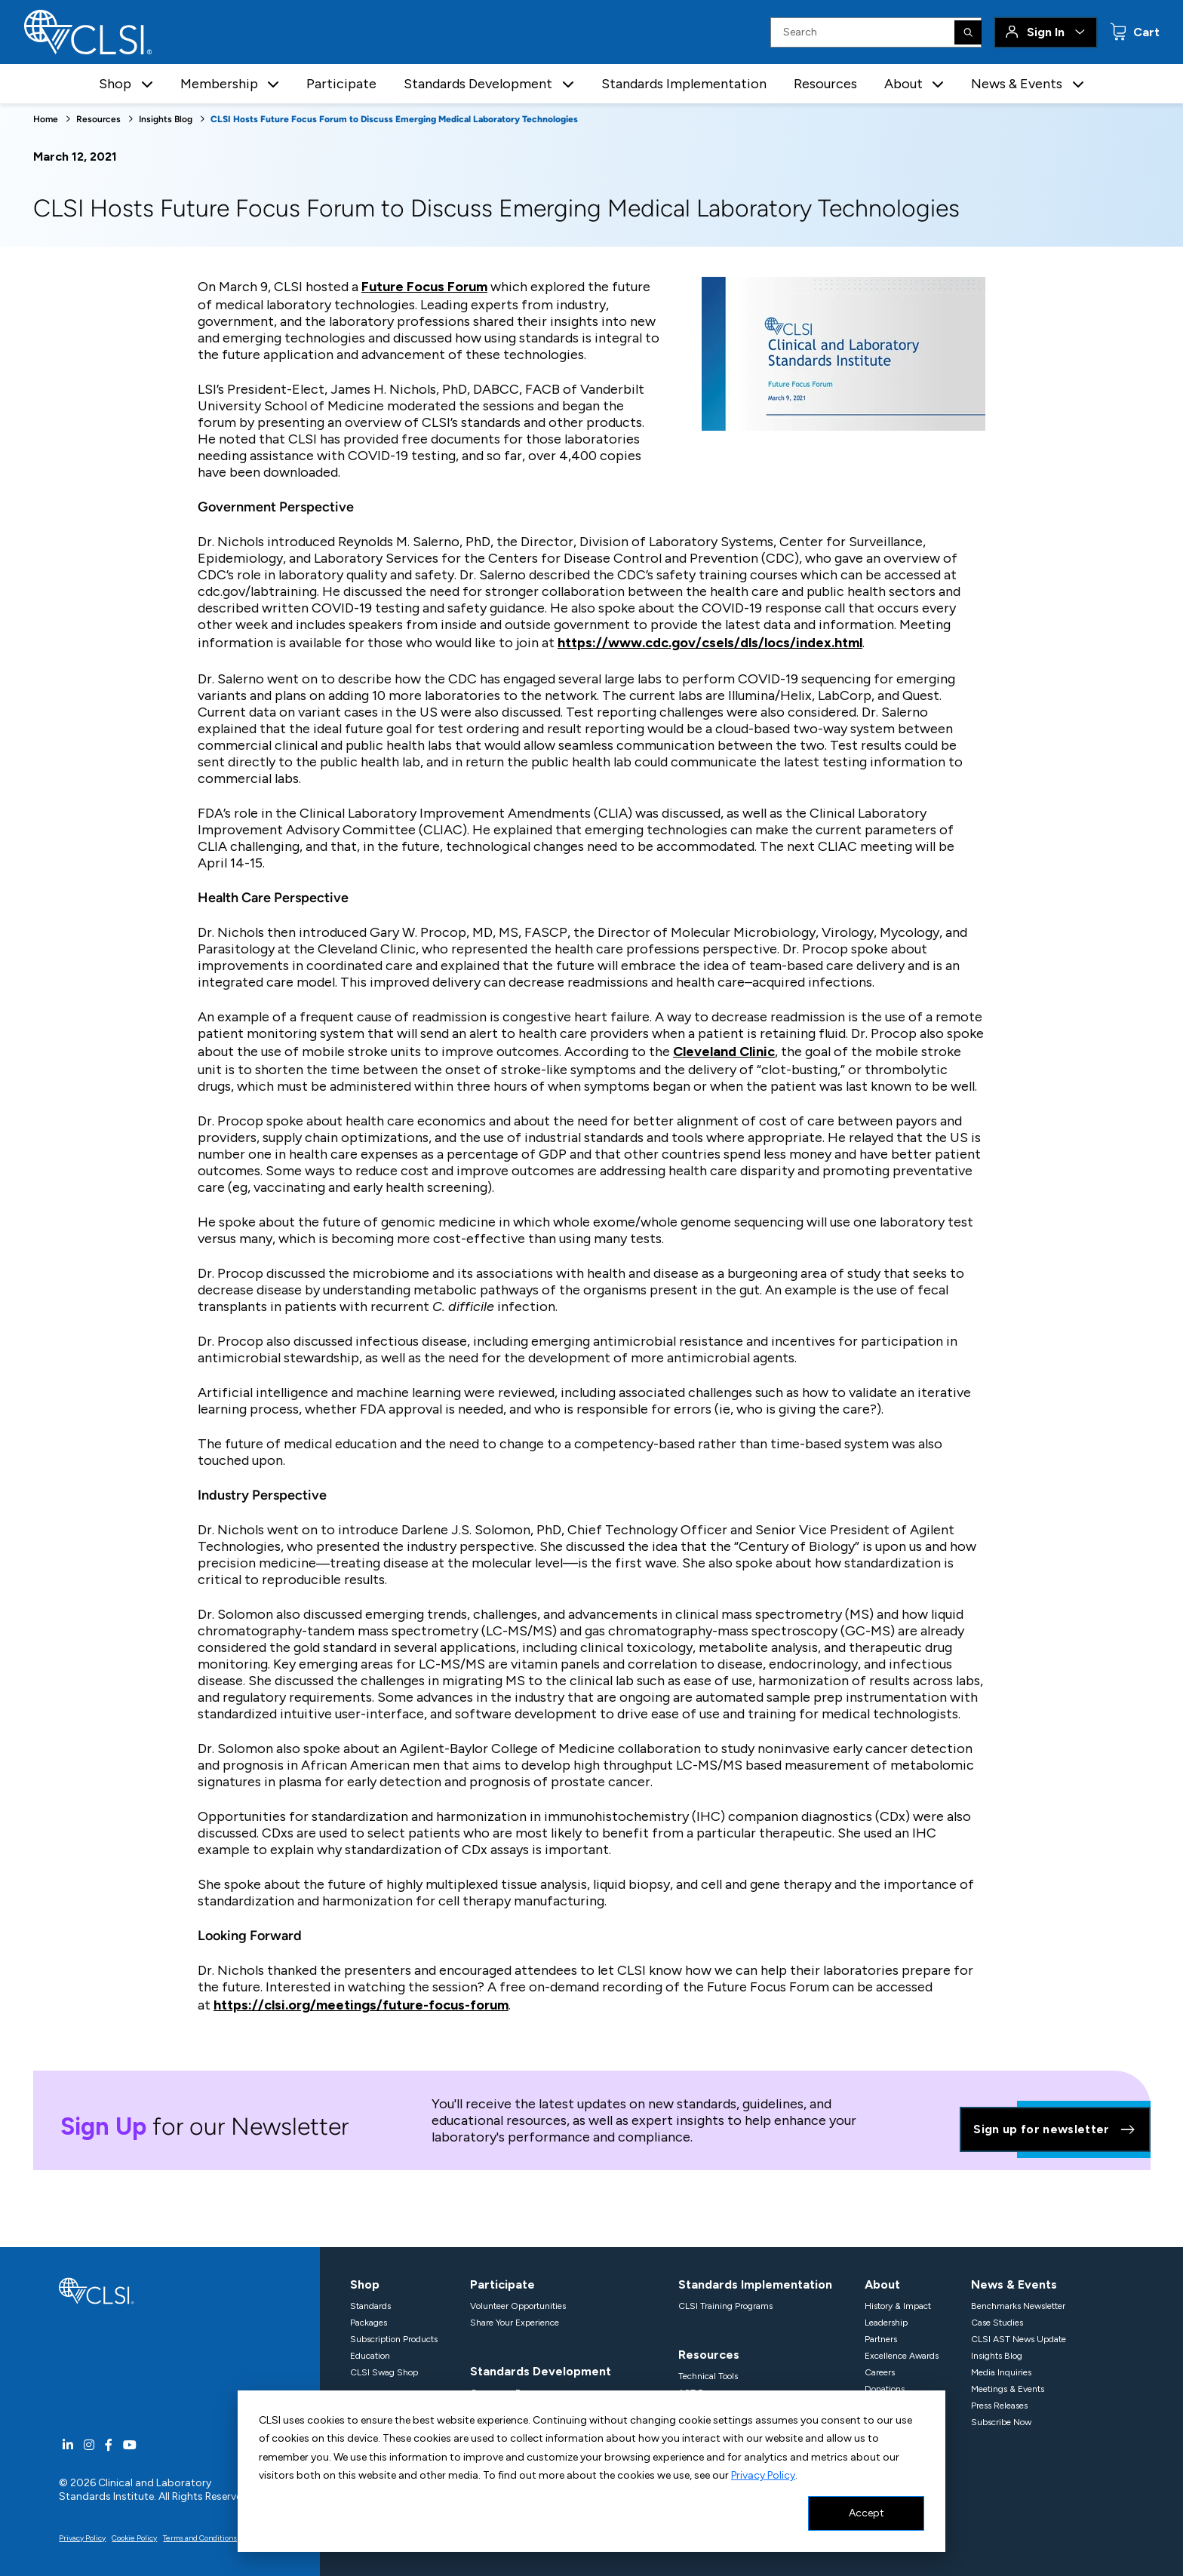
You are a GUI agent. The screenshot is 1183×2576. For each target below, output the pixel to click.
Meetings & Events (1007, 2389)
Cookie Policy (134, 2538)
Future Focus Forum (424, 286)
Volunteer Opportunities (518, 2306)
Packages (368, 2322)
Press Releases (999, 2405)
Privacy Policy (763, 2475)
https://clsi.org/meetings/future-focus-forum (361, 2005)
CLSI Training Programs (725, 2306)
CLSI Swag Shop (384, 2372)
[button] (147, 84)
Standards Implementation (684, 83)
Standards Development (540, 2371)
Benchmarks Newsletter (1018, 2306)
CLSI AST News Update (1018, 2339)
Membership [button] (219, 83)
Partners (881, 2339)
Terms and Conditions (200, 2538)
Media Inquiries (1001, 2372)
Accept (866, 2513)
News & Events (1014, 2284)
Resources (825, 83)
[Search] (968, 32)
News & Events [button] (1016, 83)
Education (370, 2355)
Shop (364, 2284)
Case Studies (997, 2322)
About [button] (903, 83)
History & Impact (898, 2306)
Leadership (886, 2322)
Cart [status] (1145, 32)
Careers (880, 2372)
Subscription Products (394, 2339)
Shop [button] (115, 83)
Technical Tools (708, 2376)
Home (45, 119)
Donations (885, 2389)
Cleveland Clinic (724, 1051)
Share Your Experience (514, 2322)
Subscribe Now (1001, 2422)
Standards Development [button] (478, 83)
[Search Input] (876, 32)
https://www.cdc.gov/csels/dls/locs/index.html (710, 642)
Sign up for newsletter (1054, 2129)
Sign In (1046, 32)
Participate (341, 83)
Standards (370, 2306)
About (882, 2284)
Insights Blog (165, 119)
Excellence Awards (902, 2355)
